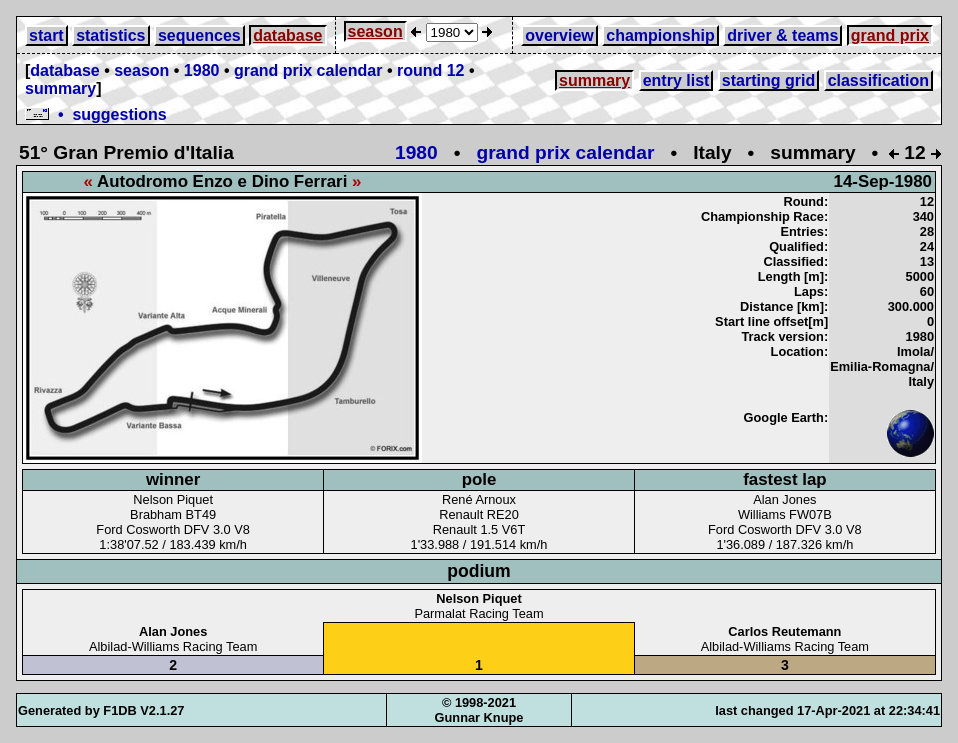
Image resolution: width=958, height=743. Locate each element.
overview (559, 35)
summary (60, 88)
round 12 (431, 70)
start (46, 35)
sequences (199, 35)
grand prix (890, 35)
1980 (202, 70)
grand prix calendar (308, 70)
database (287, 35)
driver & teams (782, 35)
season (375, 31)
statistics (110, 35)
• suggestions (96, 114)
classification (878, 80)
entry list (676, 80)
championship (660, 35)
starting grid (768, 80)
